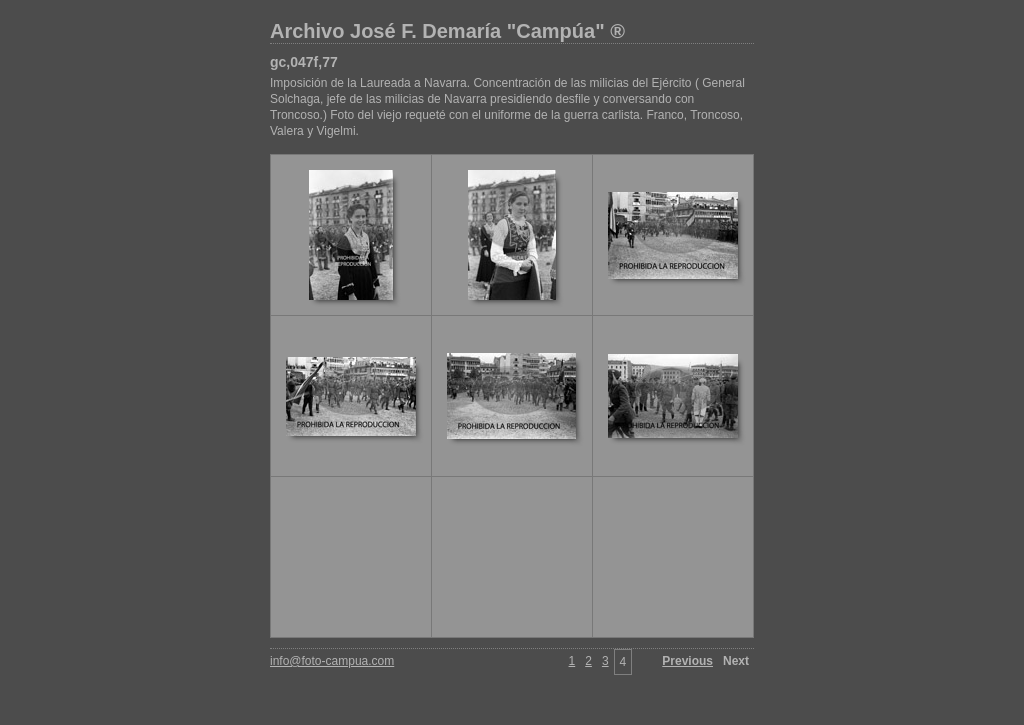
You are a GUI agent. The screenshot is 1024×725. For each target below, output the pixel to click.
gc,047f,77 (304, 62)
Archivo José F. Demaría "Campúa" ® (447, 31)
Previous (687, 661)
